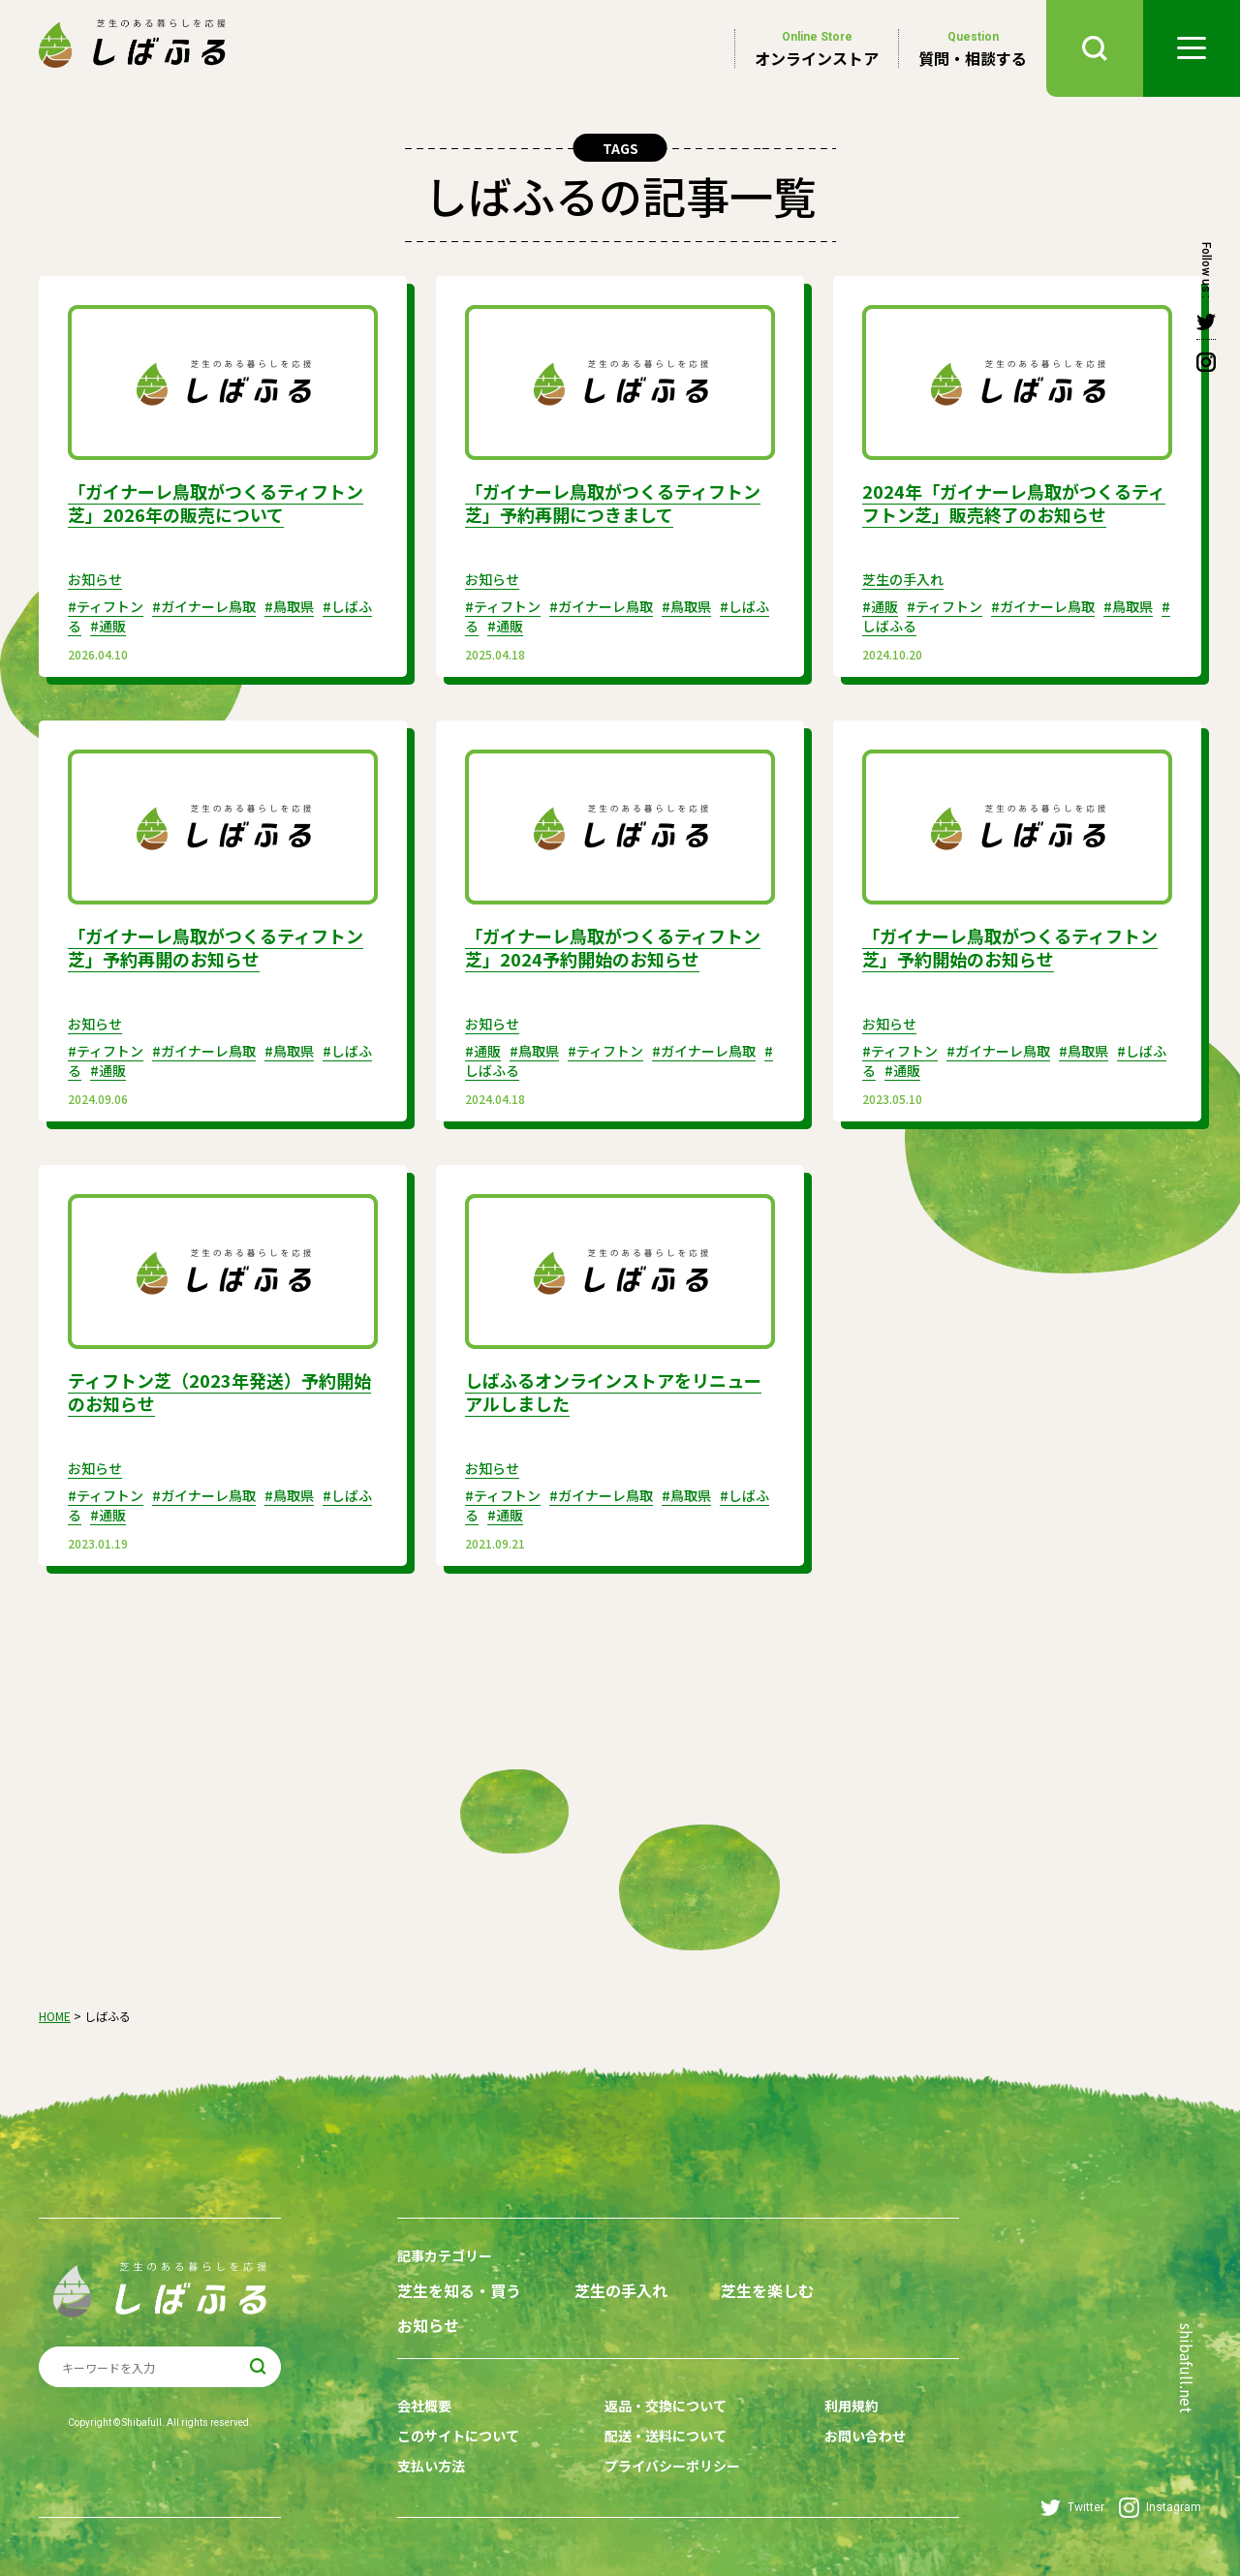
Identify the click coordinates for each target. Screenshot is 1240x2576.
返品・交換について (665, 2405)
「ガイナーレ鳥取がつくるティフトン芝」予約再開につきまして (612, 502)
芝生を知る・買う (459, 2291)
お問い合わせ (865, 2435)
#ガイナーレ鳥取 (204, 606)
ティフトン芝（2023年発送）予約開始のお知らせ (219, 1391)
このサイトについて (458, 2435)
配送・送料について (665, 2435)
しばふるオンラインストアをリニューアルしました (613, 1391)
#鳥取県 (289, 606)
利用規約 (851, 2405)
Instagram (1160, 2508)
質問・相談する (972, 48)
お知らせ (95, 579)
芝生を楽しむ (767, 2291)
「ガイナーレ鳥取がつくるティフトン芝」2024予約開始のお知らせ (612, 947)
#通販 (108, 625)
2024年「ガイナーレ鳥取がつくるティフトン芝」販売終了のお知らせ (1013, 502)
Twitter (1072, 2507)
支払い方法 (431, 2465)
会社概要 (424, 2405)
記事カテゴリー (444, 2255)
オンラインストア (817, 48)
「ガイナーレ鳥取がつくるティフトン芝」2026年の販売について (215, 502)
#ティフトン (105, 606)
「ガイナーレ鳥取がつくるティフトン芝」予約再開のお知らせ (215, 947)
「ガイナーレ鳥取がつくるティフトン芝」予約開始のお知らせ (1010, 947)
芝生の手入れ (903, 579)
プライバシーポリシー (672, 2465)
